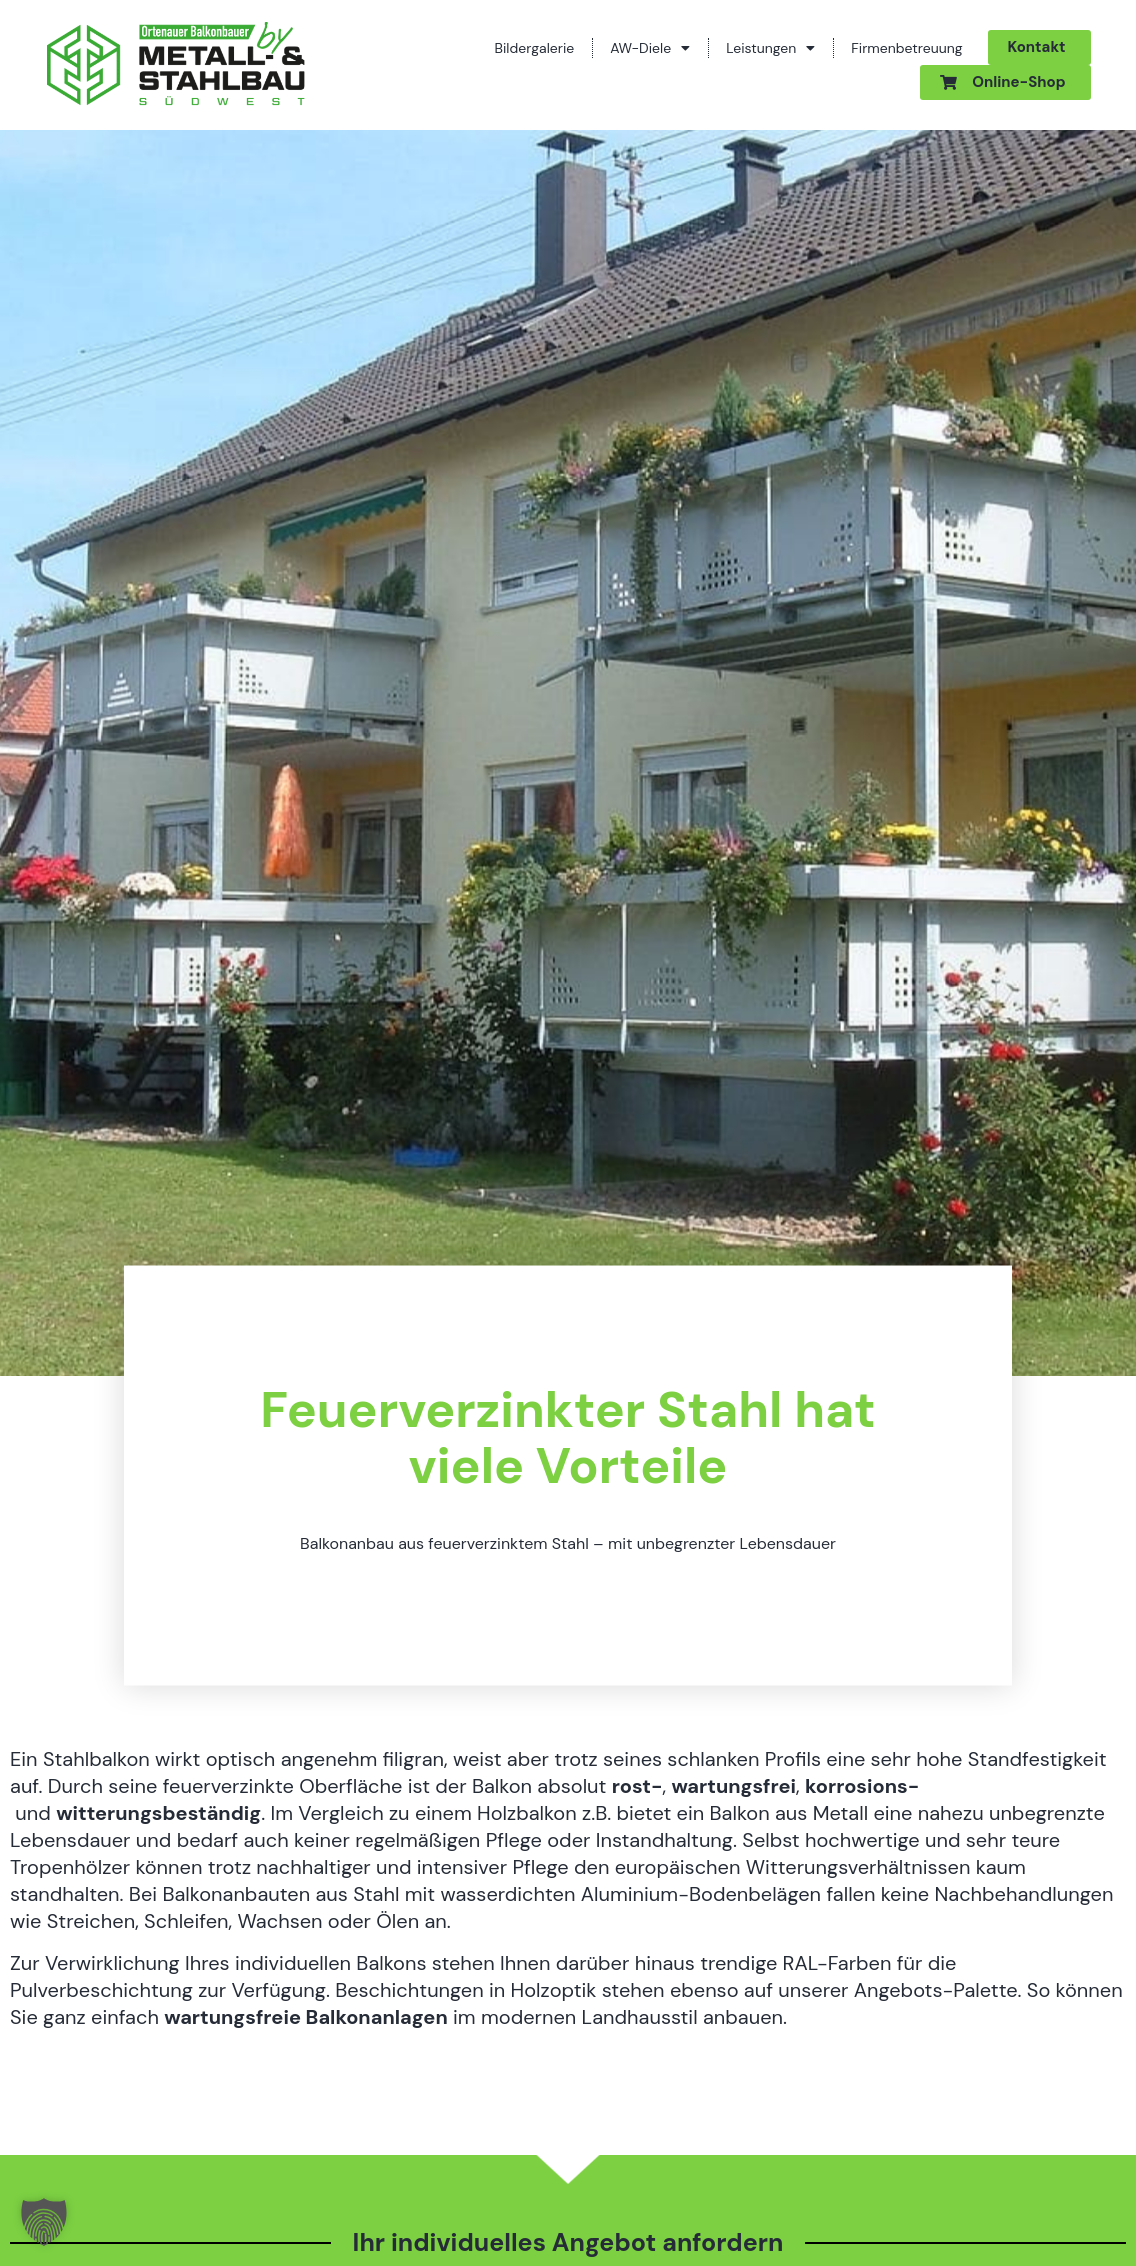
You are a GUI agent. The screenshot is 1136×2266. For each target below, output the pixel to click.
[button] (44, 2222)
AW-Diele (650, 48)
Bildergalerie (535, 48)
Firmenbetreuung (906, 48)
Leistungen (770, 48)
